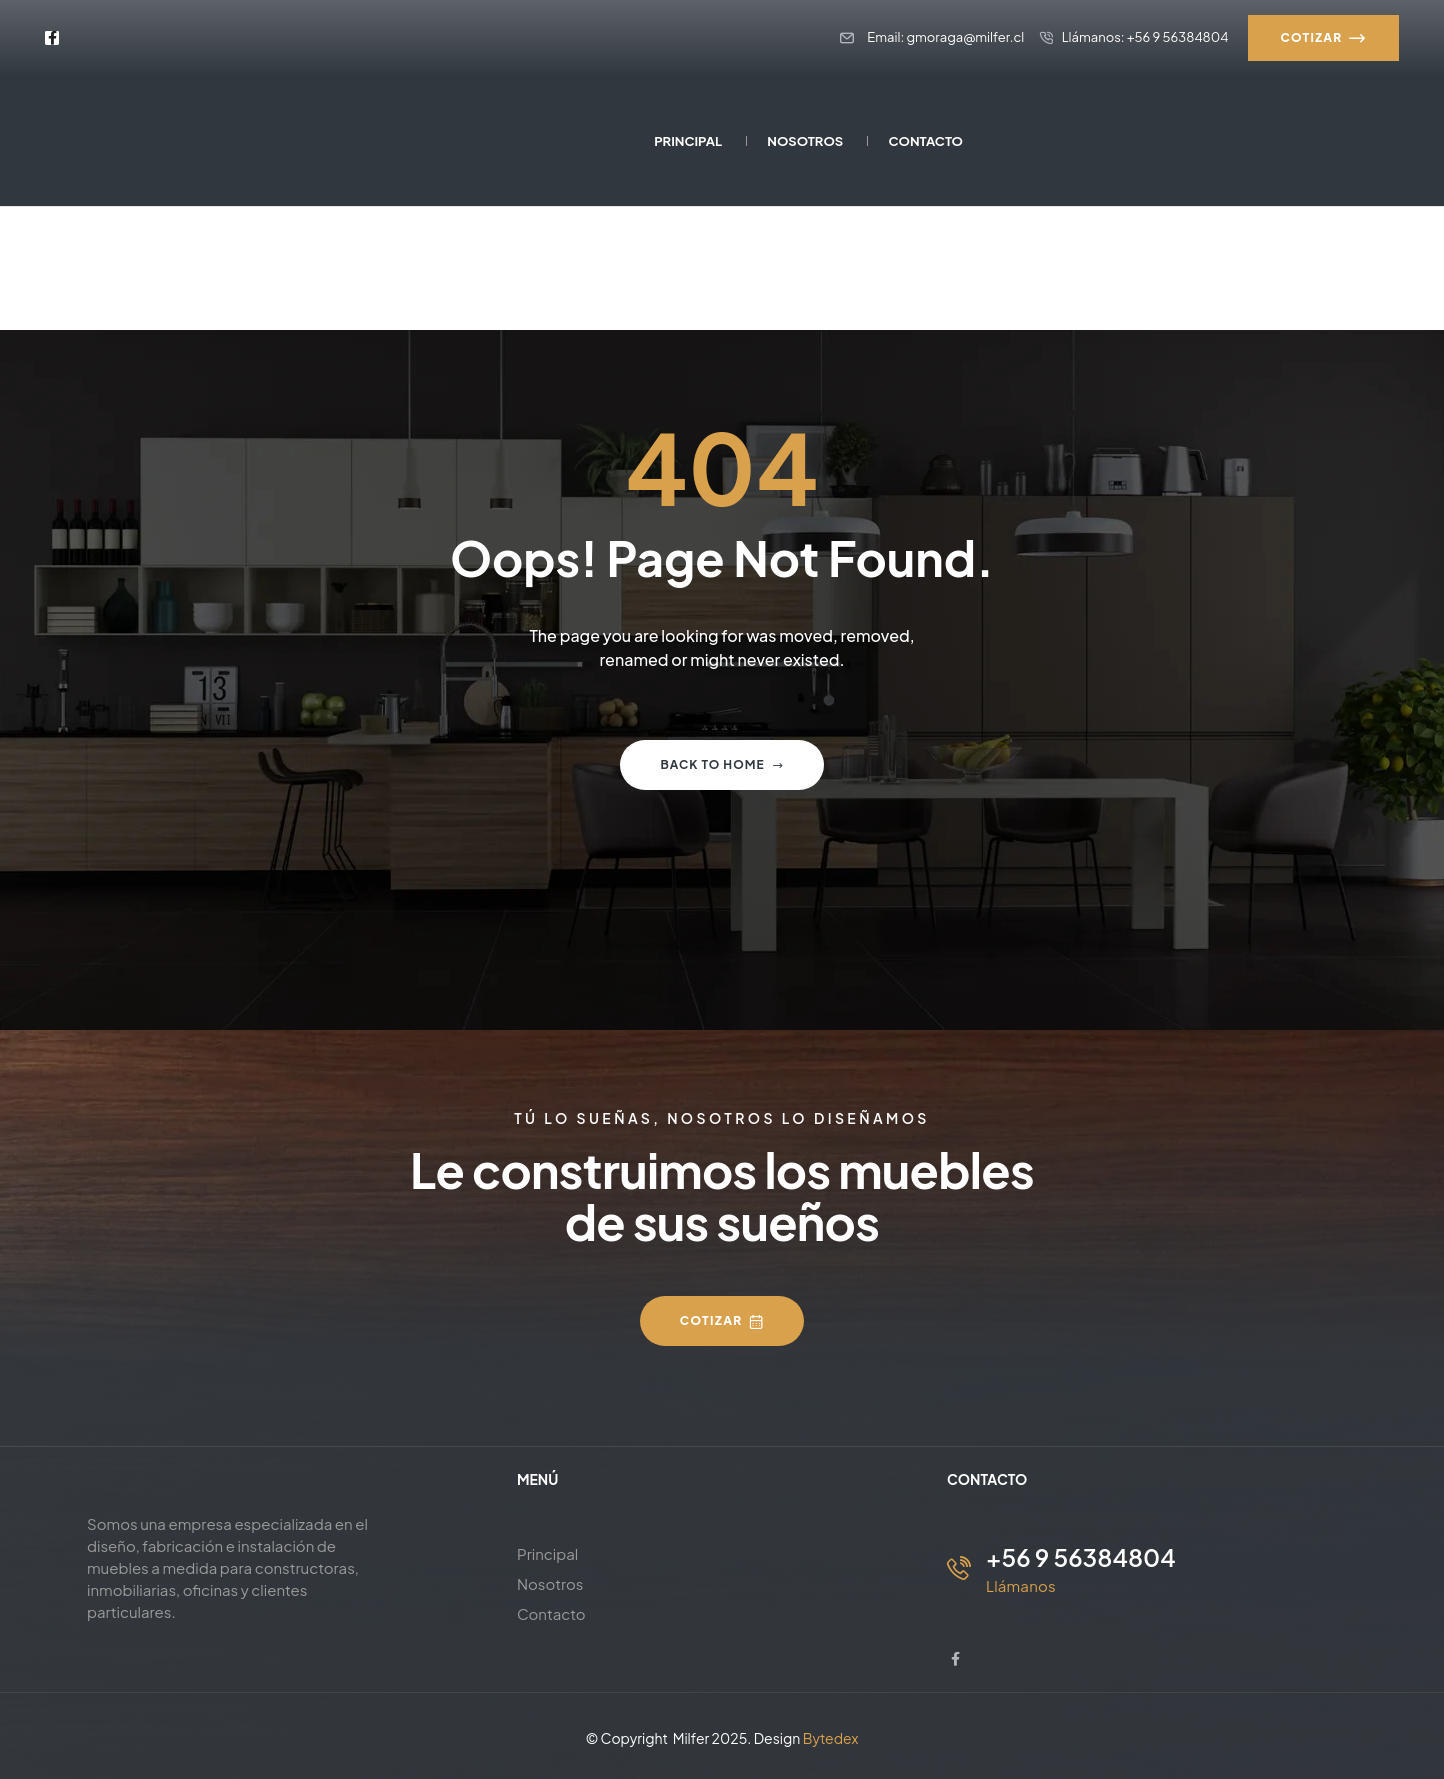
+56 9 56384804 (1081, 1557)
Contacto (551, 1613)
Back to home (721, 764)
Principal (547, 1553)
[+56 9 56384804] (959, 1568)
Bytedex (831, 1738)
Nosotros (550, 1583)
